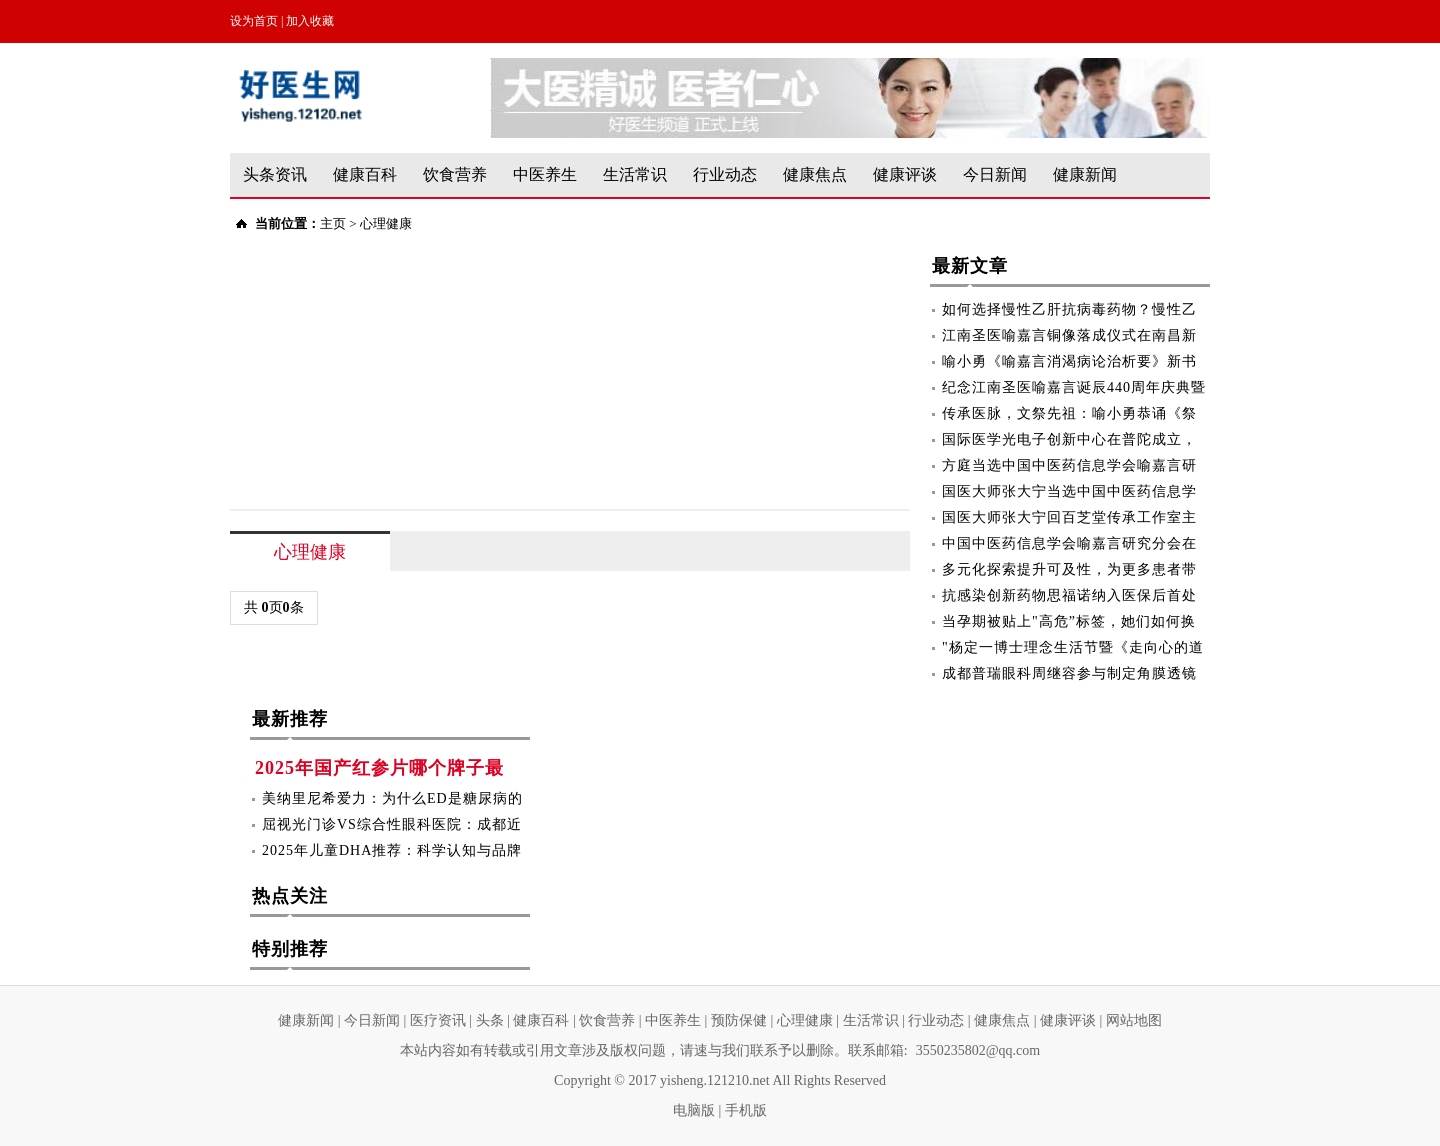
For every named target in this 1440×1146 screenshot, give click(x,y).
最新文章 (970, 270)
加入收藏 (310, 21)
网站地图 (1134, 1020)
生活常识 (635, 174)
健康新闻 (1085, 174)
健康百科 (365, 174)
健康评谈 (905, 174)
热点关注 (290, 900)
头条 (490, 1020)
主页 (333, 223)
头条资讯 (275, 174)
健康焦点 (815, 174)
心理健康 (386, 223)
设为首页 (254, 21)
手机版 (746, 1110)
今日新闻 (995, 174)
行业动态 (725, 174)
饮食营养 (455, 174)
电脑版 (694, 1110)
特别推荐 (290, 953)
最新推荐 (290, 723)
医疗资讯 (438, 1020)
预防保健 (739, 1020)
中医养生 (545, 174)
